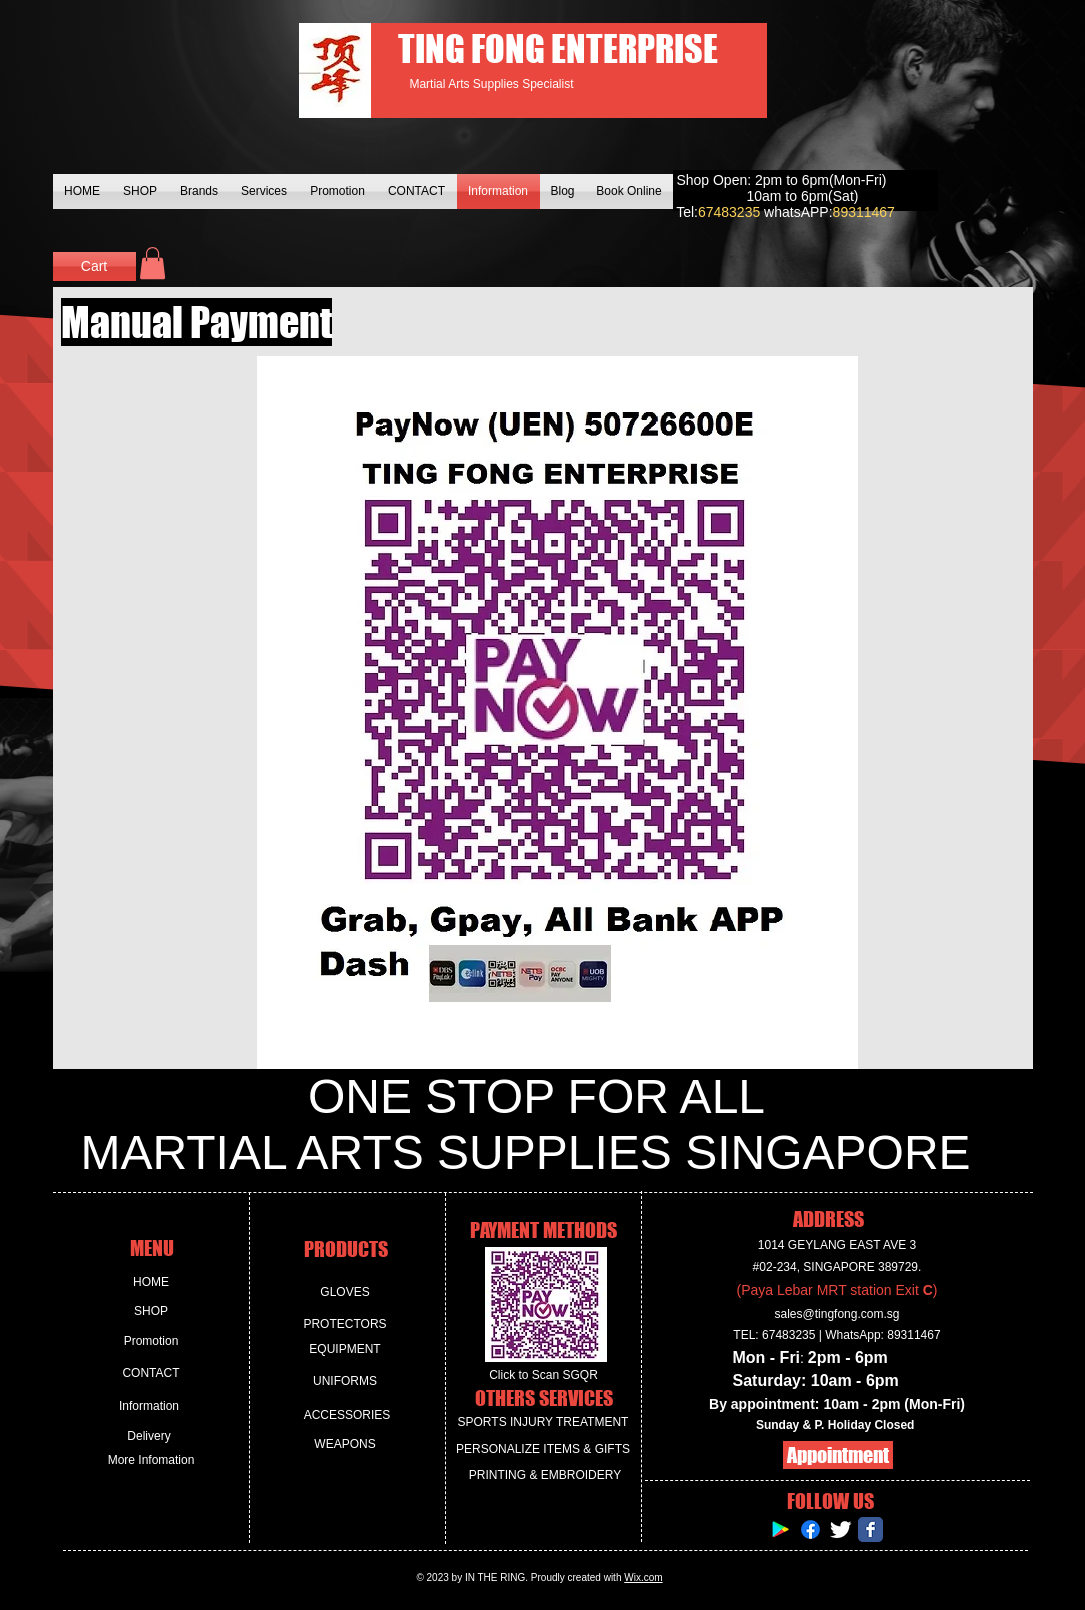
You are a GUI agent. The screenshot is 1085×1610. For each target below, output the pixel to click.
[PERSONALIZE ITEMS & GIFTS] (543, 1449)
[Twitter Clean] (840, 1529)
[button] (152, 263)
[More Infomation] (151, 1460)
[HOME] (151, 1282)
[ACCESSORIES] (347, 1415)
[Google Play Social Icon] (780, 1529)
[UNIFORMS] (345, 1381)
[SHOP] (151, 1311)
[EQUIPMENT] (345, 1349)
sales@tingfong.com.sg (837, 1314)
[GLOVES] (345, 1292)
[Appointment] (838, 1455)
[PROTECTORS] (345, 1324)
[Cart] (94, 266)
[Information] (149, 1406)
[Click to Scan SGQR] (544, 1375)
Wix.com (643, 1577)
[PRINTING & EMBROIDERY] (545, 1475)
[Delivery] (149, 1436)
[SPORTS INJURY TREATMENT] (543, 1422)
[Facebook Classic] (870, 1529)
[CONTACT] (151, 1373)
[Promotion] (151, 1341)
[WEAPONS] (345, 1444)
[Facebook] (810, 1529)
